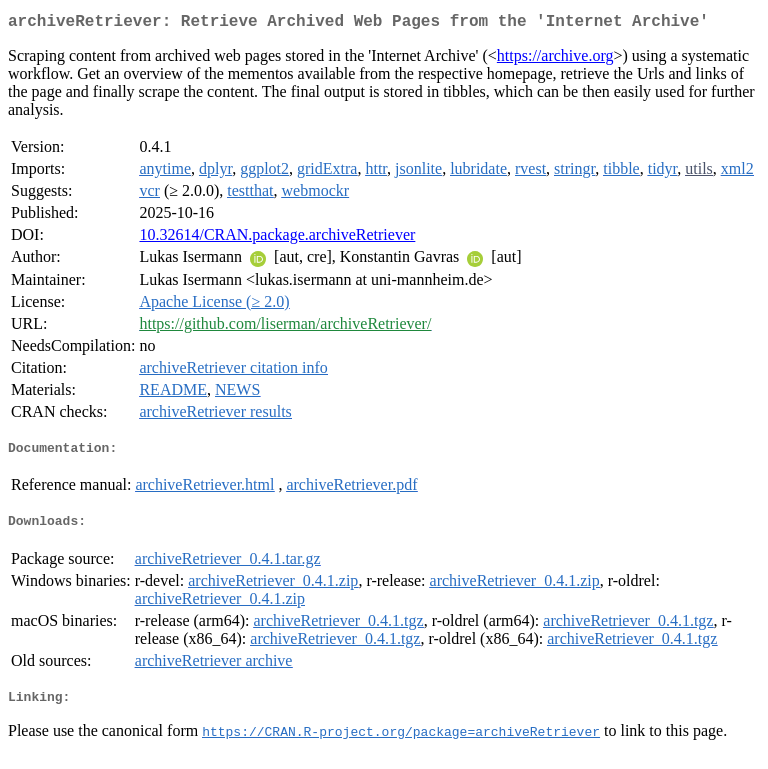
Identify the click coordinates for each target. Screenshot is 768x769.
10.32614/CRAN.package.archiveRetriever (277, 238)
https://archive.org (555, 59)
